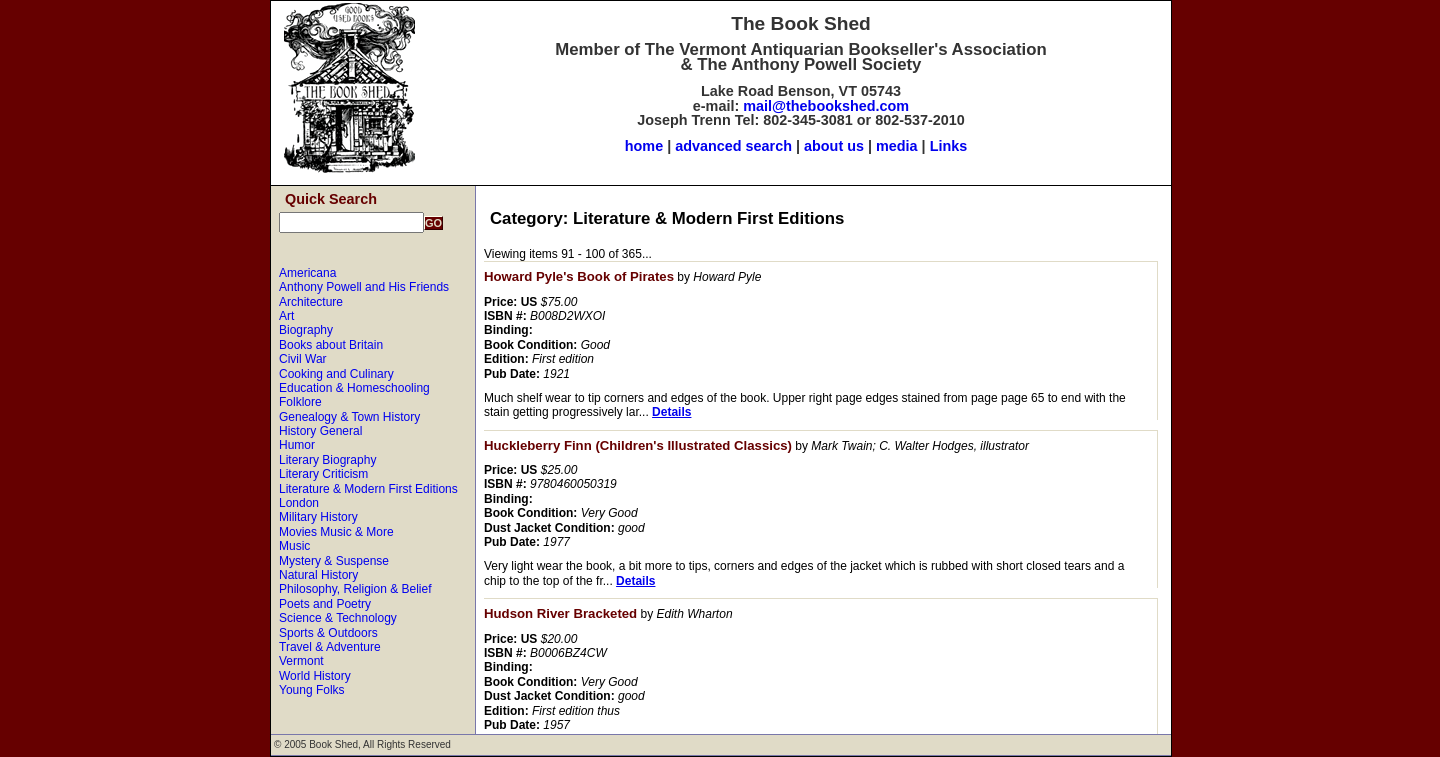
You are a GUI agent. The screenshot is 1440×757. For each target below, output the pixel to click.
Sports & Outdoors (328, 633)
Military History (318, 517)
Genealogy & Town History (349, 417)
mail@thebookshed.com (826, 106)
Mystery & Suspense (334, 561)
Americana (307, 273)
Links (949, 146)
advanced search (733, 146)
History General (320, 431)
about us (834, 146)
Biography (306, 330)
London (299, 503)
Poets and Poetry (325, 604)
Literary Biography (327, 460)
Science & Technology (338, 618)
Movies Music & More (336, 532)
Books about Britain (331, 345)
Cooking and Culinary (336, 374)
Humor (297, 445)
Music (294, 546)
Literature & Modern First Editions (368, 489)
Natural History (318, 575)
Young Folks (312, 690)
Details (671, 412)
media (897, 146)
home (644, 146)
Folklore (300, 402)
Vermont (301, 661)
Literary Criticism (323, 474)
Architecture (311, 302)
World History (315, 676)
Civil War (303, 359)
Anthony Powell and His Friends (364, 287)
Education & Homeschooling (354, 388)
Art (286, 316)
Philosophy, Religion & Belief (355, 589)
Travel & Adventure (330, 647)
